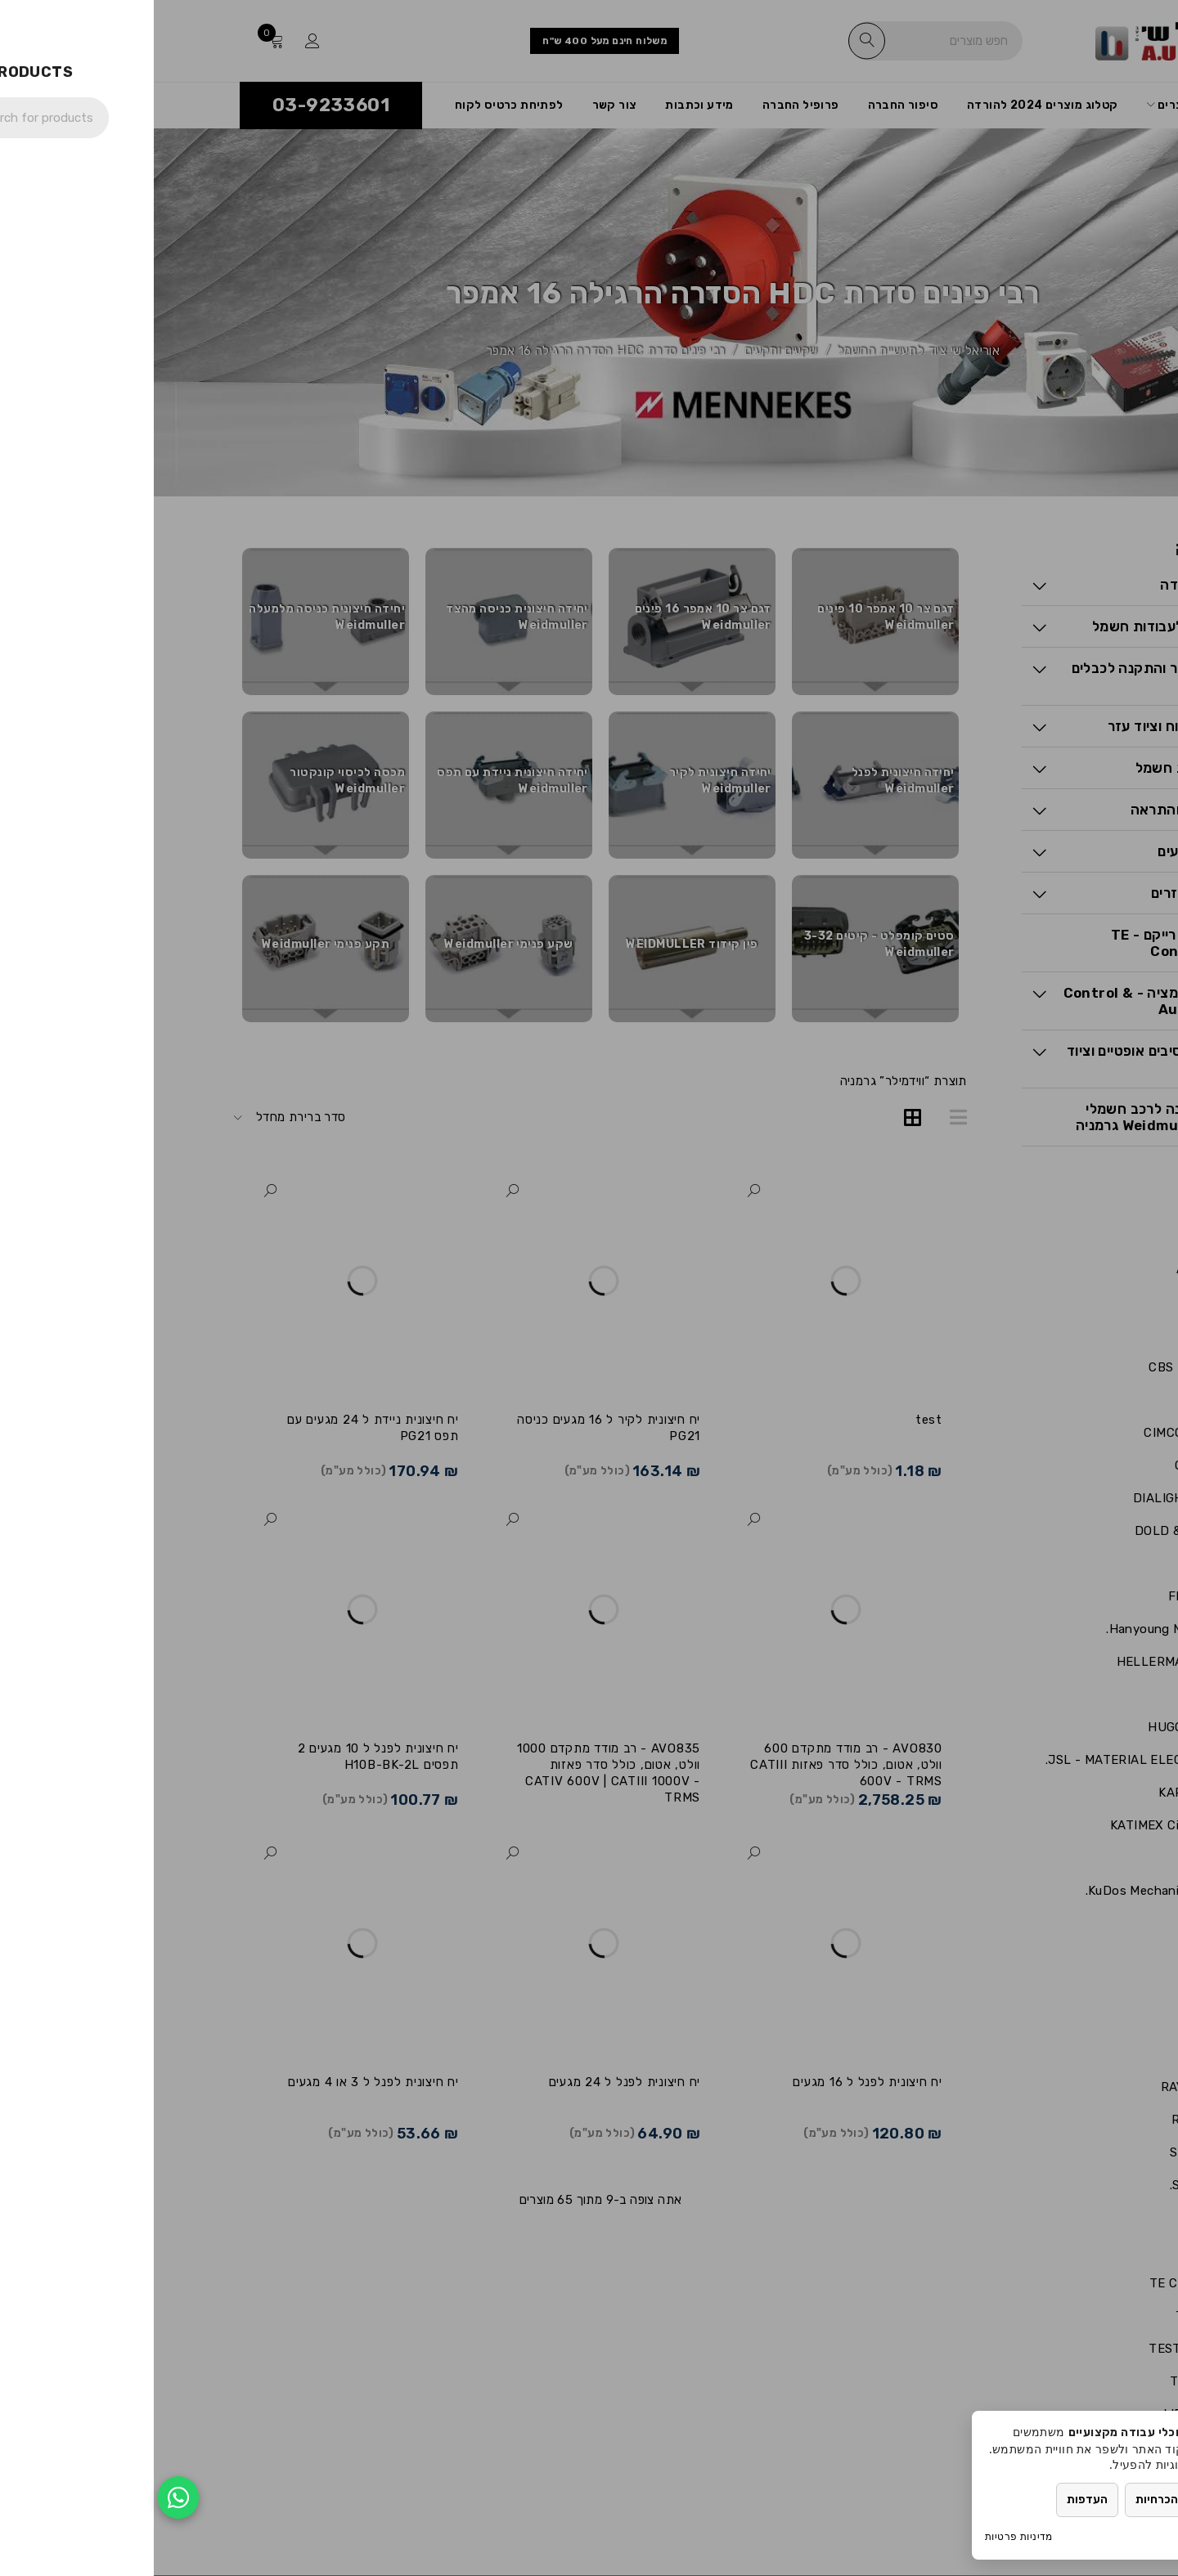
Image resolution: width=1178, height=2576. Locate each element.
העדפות (933, 2499)
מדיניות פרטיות (865, 2536)
